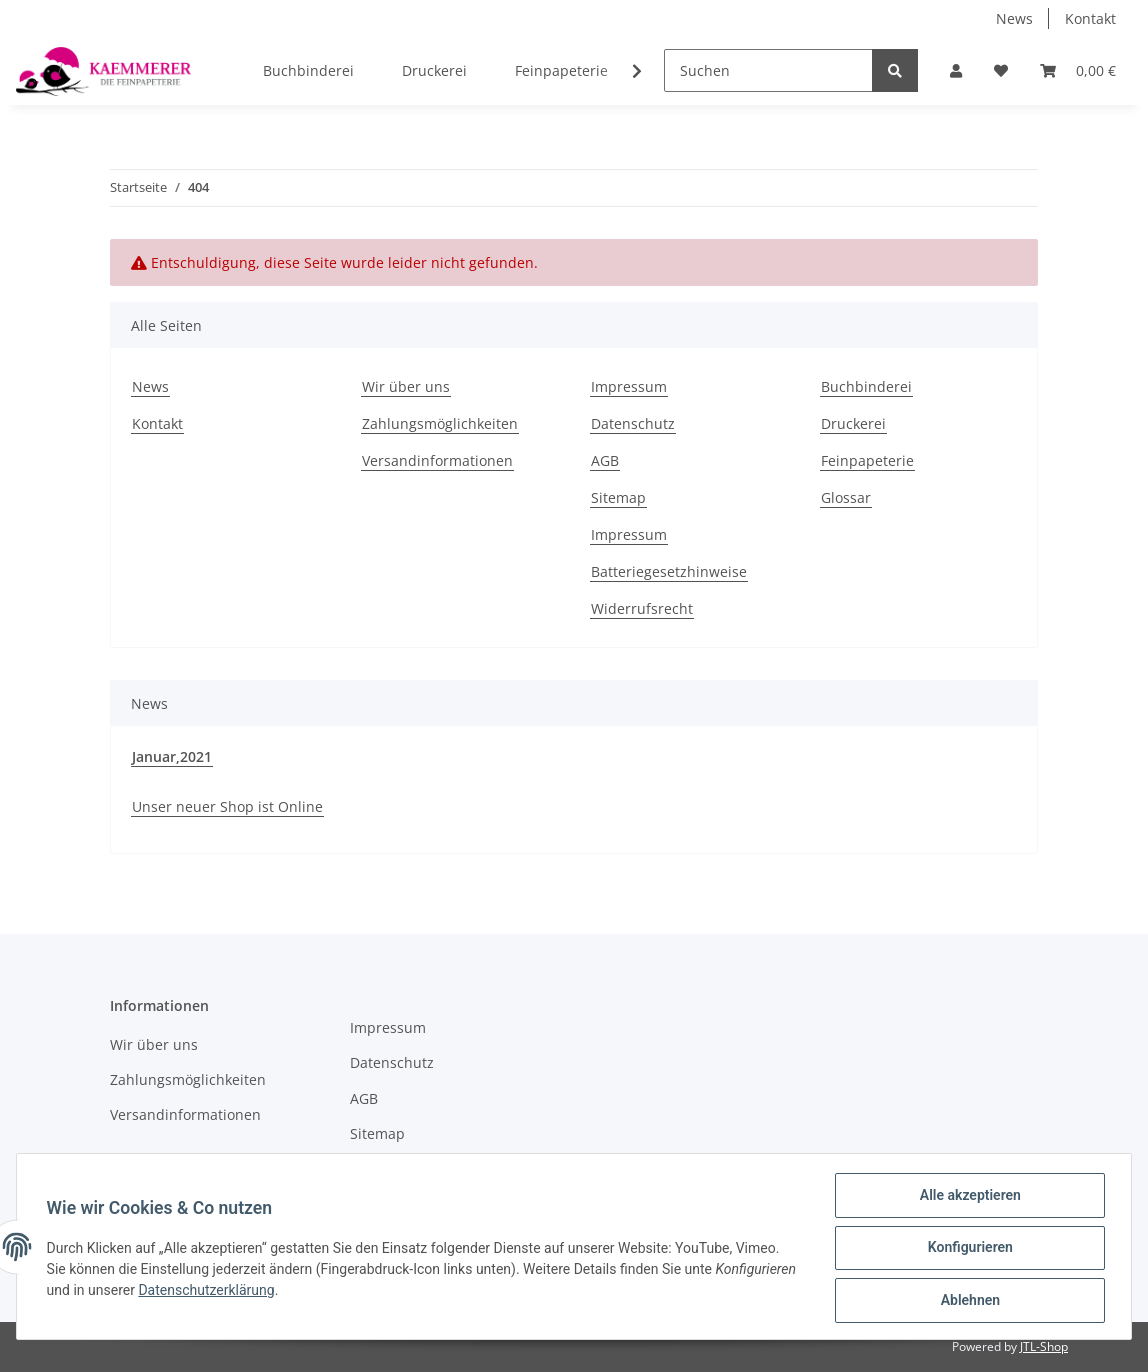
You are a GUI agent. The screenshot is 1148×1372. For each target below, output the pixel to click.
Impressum (629, 386)
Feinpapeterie (561, 70)
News (1014, 18)
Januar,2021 (172, 756)
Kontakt (1090, 18)
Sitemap (618, 497)
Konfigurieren (967, 1249)
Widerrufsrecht (642, 608)
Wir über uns (406, 386)
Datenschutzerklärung (293, 1291)
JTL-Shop (1044, 1346)
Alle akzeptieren (967, 1197)
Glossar (846, 497)
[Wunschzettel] (1001, 70)
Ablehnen (967, 1301)
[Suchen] (768, 70)
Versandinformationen (437, 460)
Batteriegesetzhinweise (669, 571)
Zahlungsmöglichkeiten (440, 423)
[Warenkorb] (1078, 70)
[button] (956, 70)
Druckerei (434, 70)
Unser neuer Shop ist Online (227, 806)
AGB (605, 460)
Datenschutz (633, 423)
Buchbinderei (308, 70)
